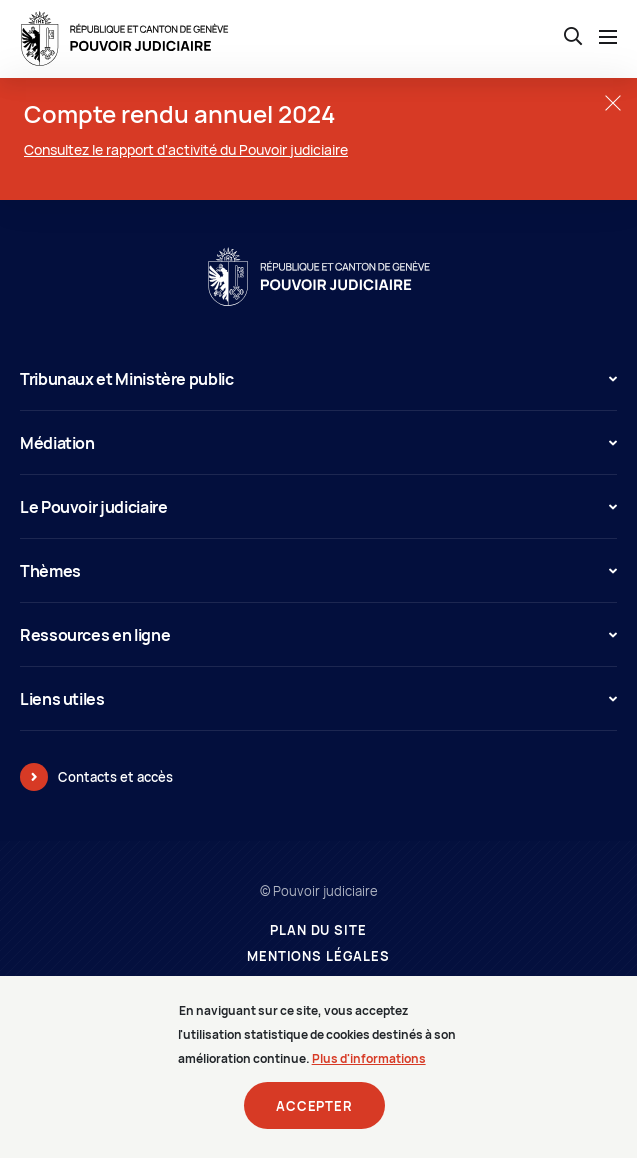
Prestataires (318, 982)
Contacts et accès (115, 777)
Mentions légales (318, 956)
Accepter (314, 1119)
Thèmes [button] (318, 571)
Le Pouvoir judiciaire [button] (318, 507)
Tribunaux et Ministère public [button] (318, 379)
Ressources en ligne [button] (318, 635)
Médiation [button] (318, 443)
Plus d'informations (369, 1071)
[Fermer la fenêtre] (612, 102)
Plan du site (318, 930)
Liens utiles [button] (318, 699)
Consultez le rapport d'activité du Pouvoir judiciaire (186, 149)
